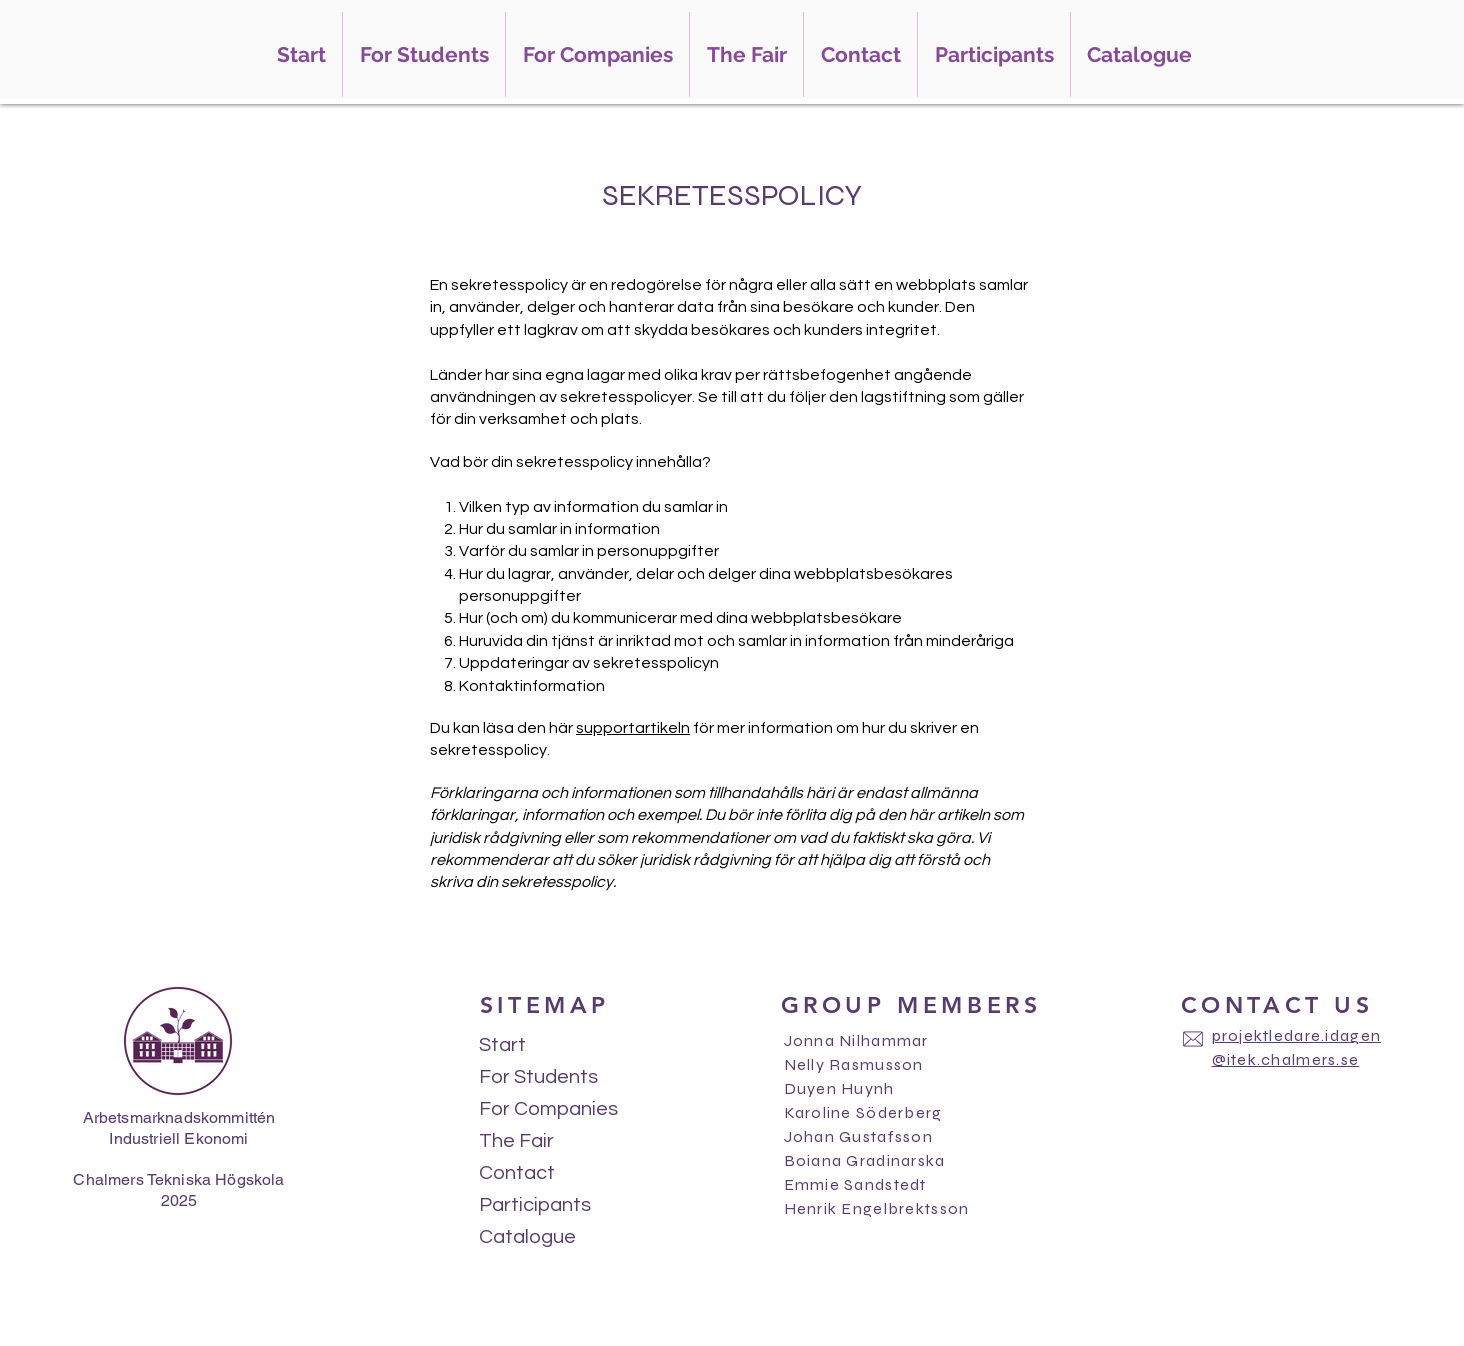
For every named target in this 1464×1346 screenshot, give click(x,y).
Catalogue (527, 1237)
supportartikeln (633, 728)
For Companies (548, 1109)
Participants (535, 1205)
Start (502, 1045)
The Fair (516, 1141)
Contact (517, 1173)
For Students (538, 1077)
